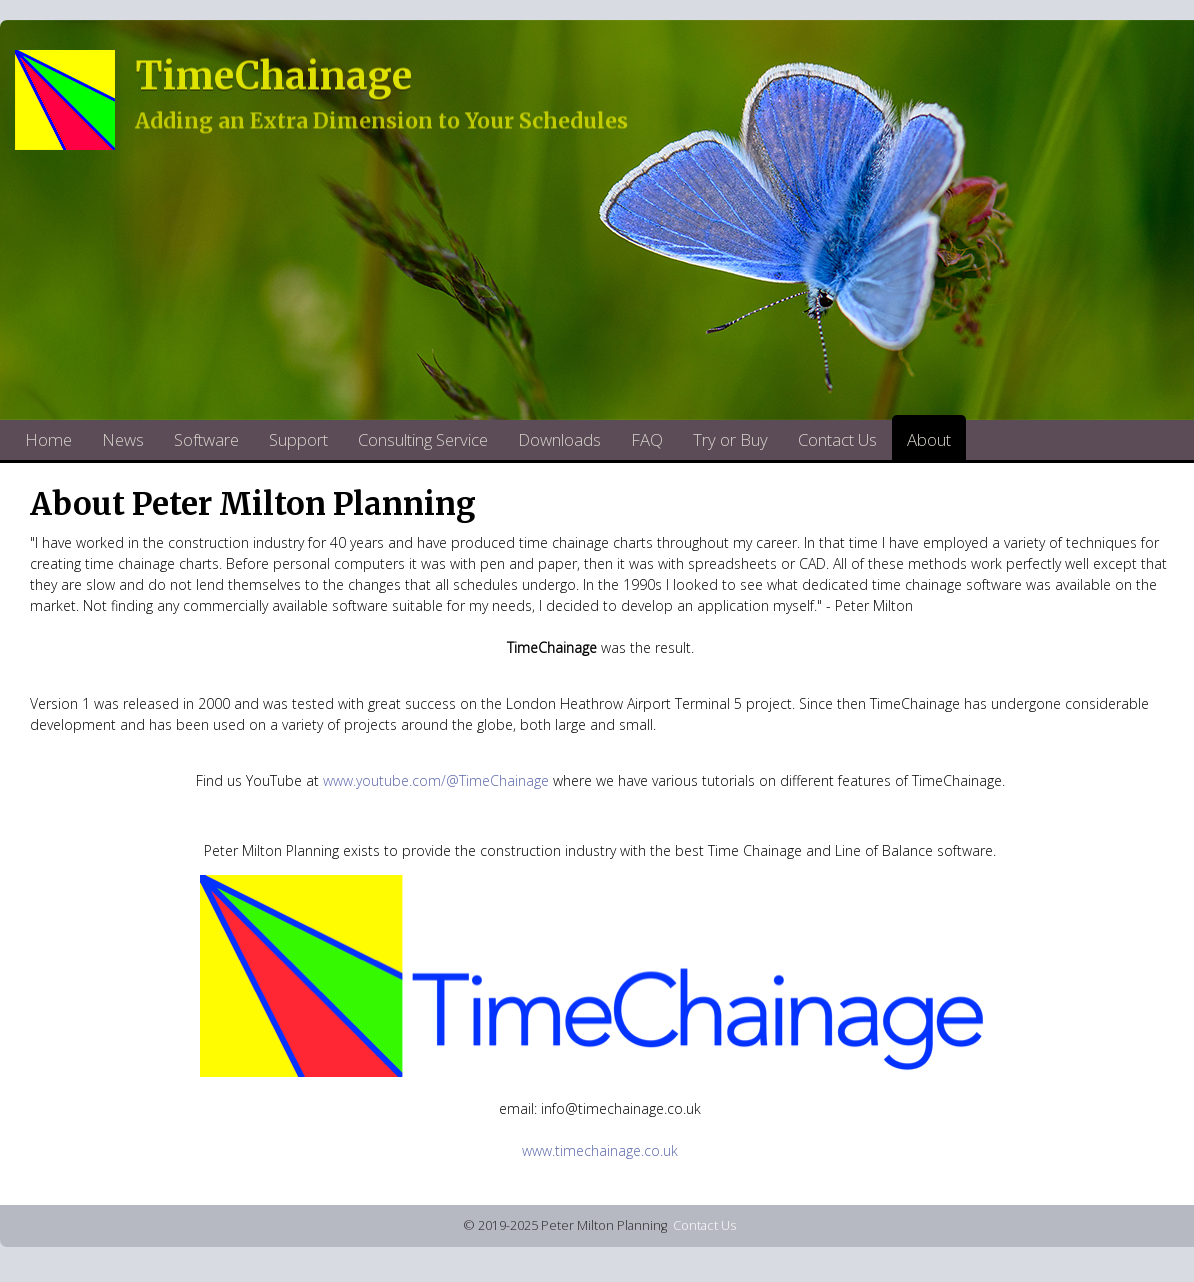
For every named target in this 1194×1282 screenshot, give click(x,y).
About (929, 439)
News (123, 439)
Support (298, 439)
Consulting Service (423, 439)
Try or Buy (730, 439)
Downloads (559, 439)
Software (206, 439)
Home (48, 439)
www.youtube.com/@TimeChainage (436, 780)
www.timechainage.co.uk (600, 1150)
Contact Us (837, 439)
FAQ (647, 439)
